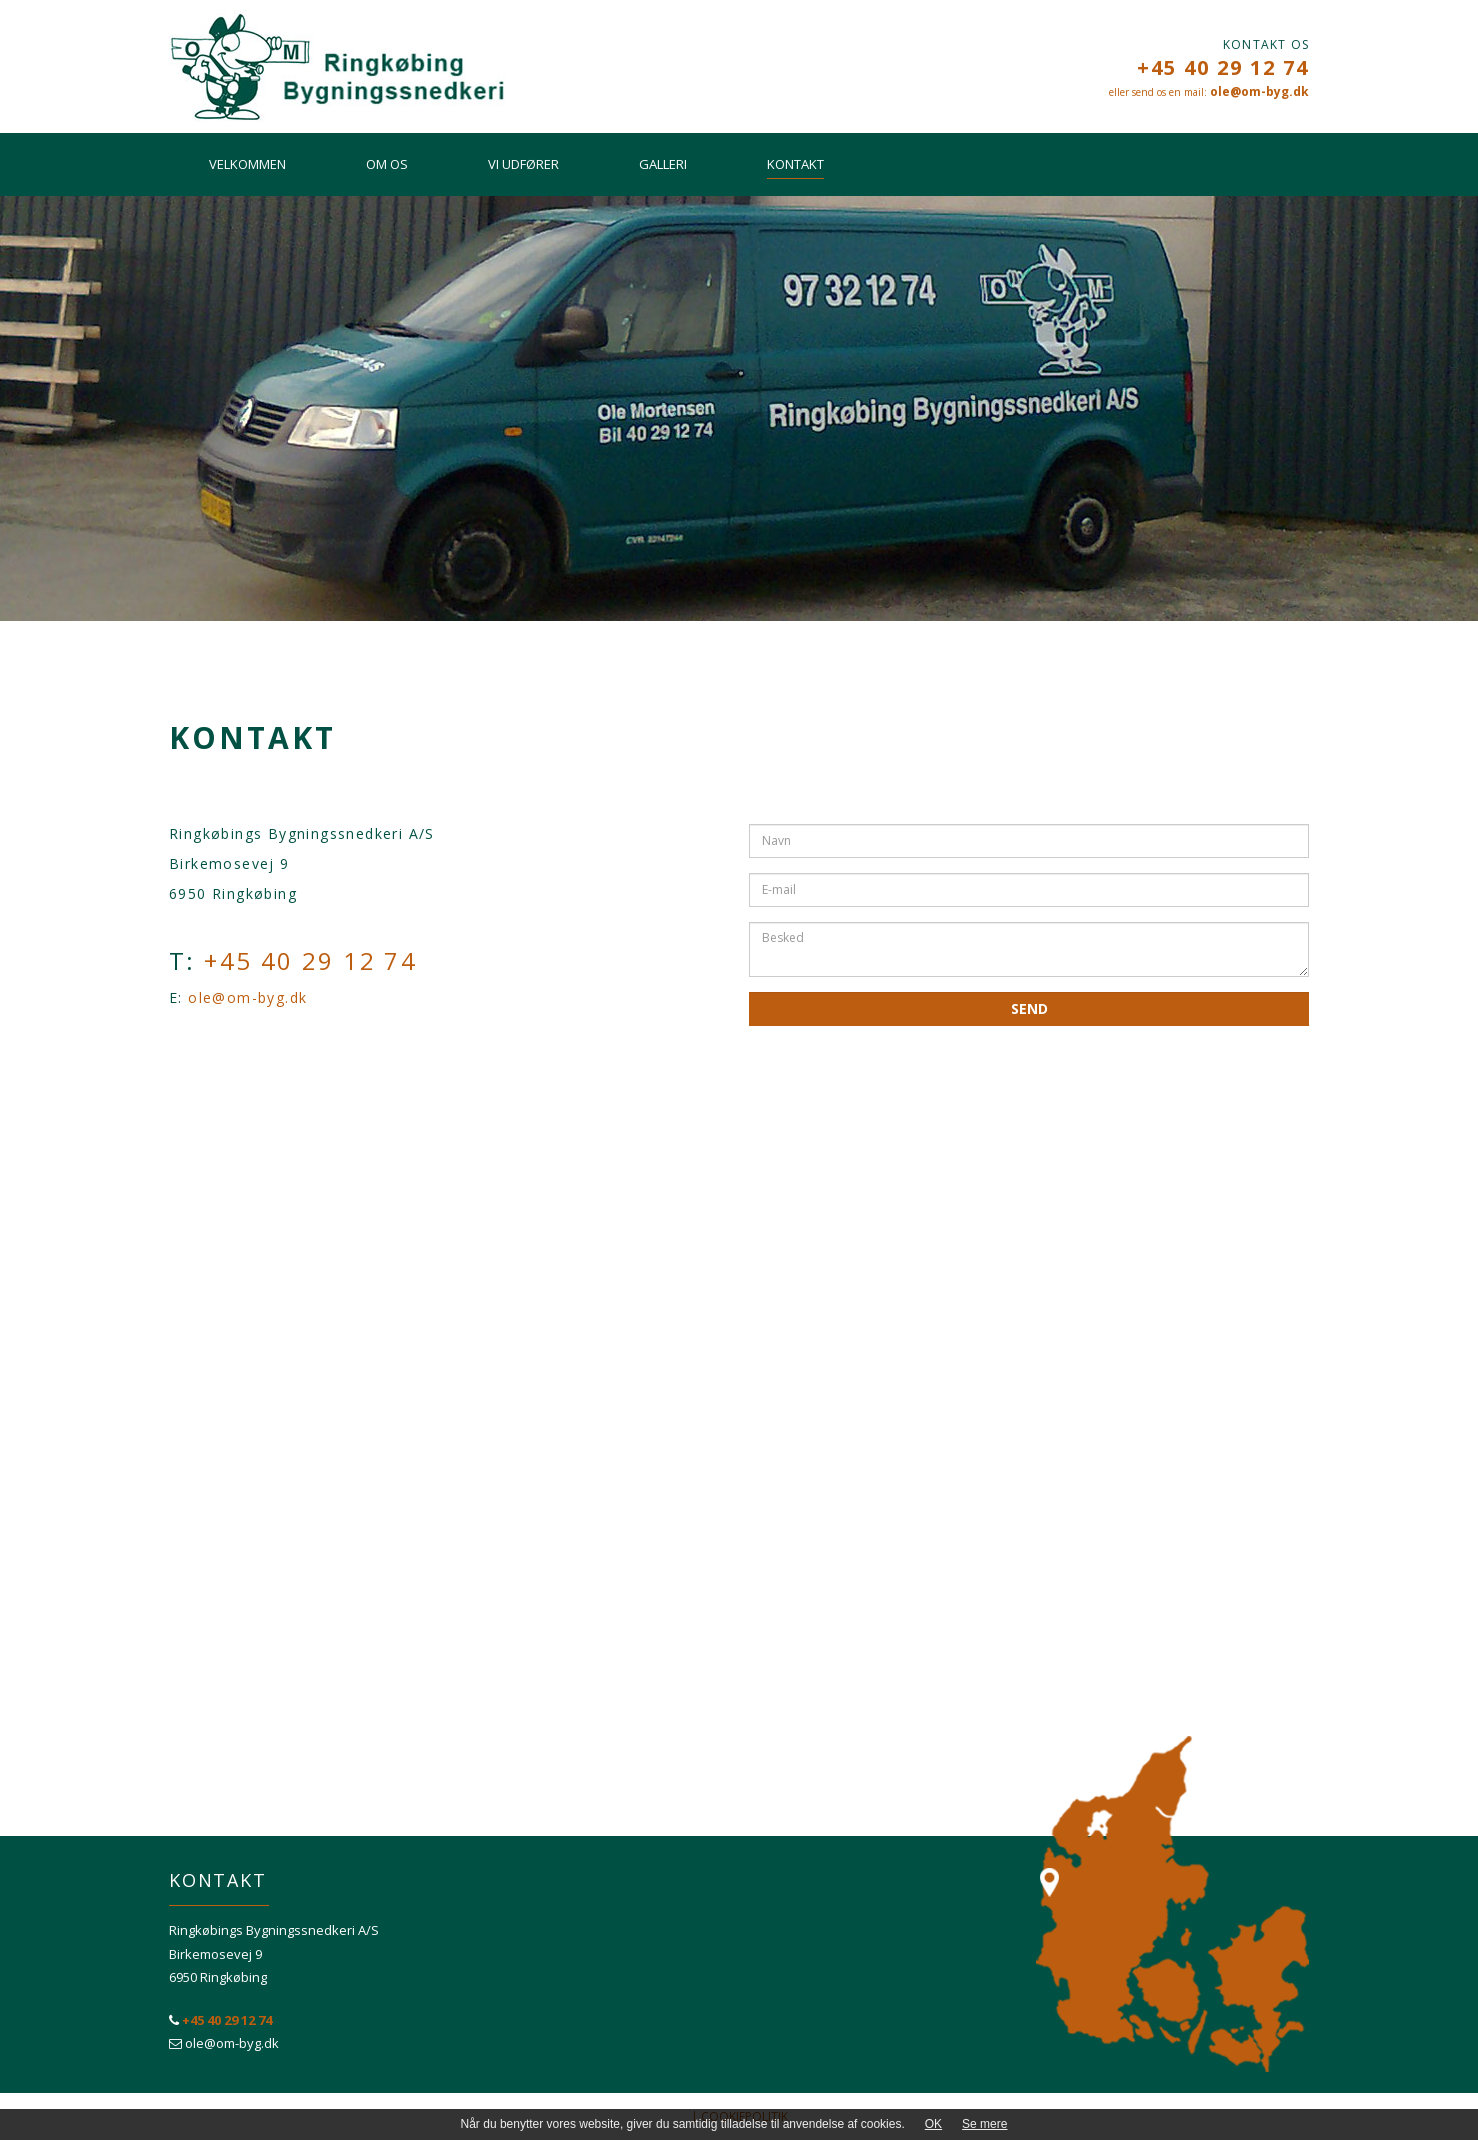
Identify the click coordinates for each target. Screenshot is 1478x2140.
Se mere (984, 2124)
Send (1029, 1008)
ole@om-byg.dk (1259, 91)
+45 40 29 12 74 (1223, 67)
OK (933, 2124)
